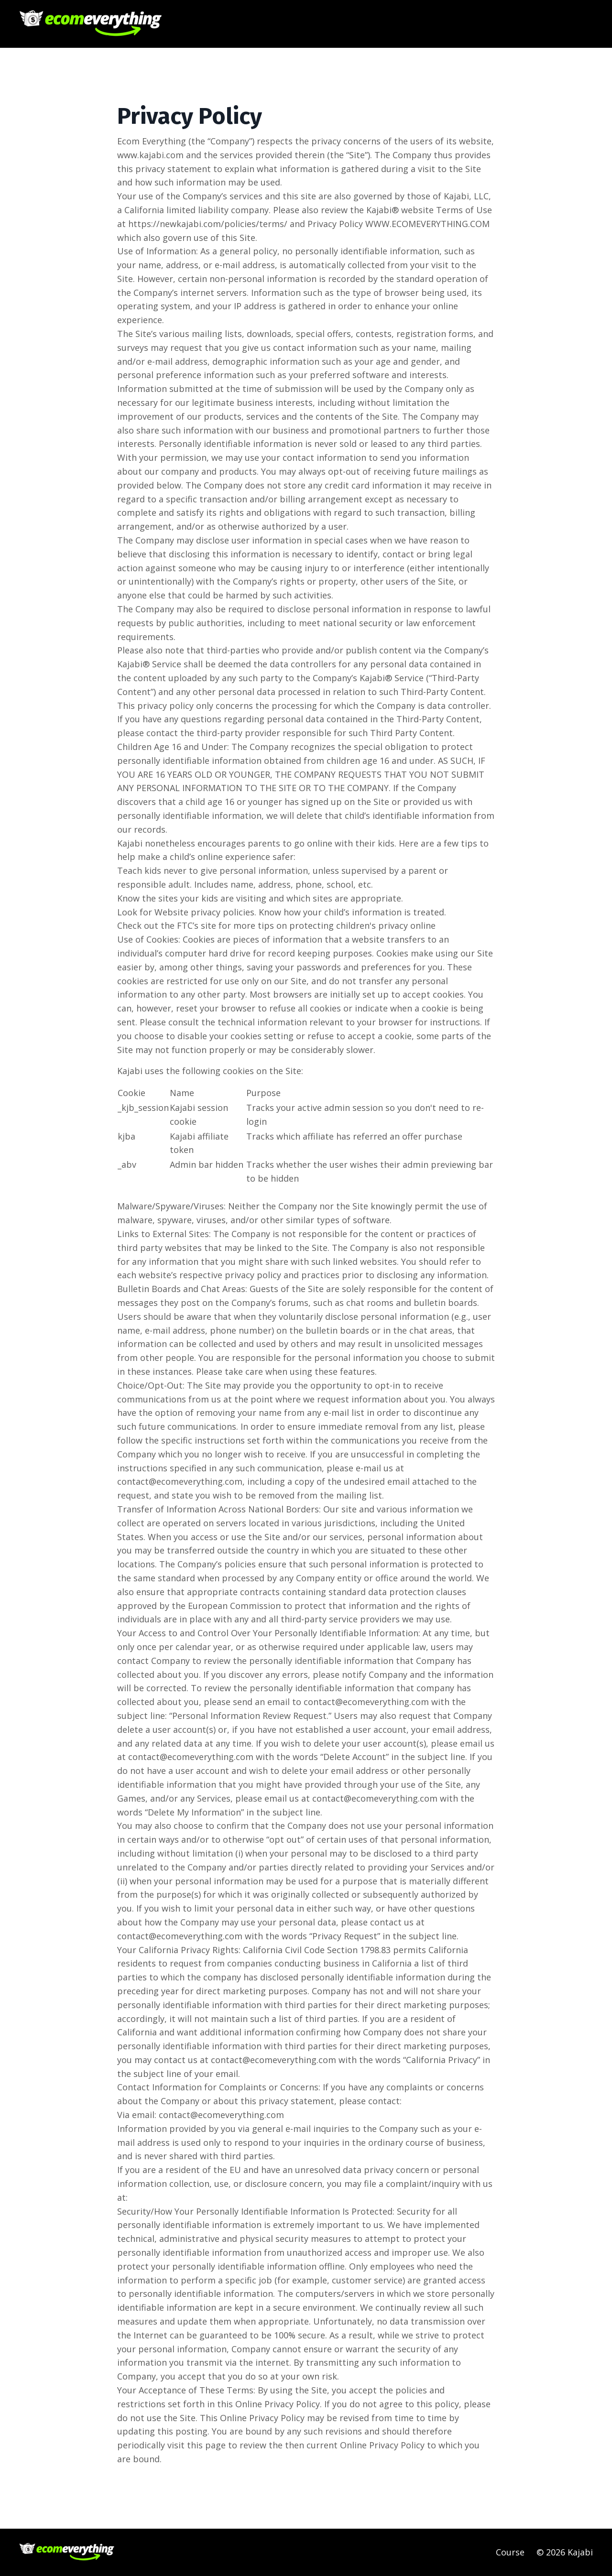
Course (510, 2552)
